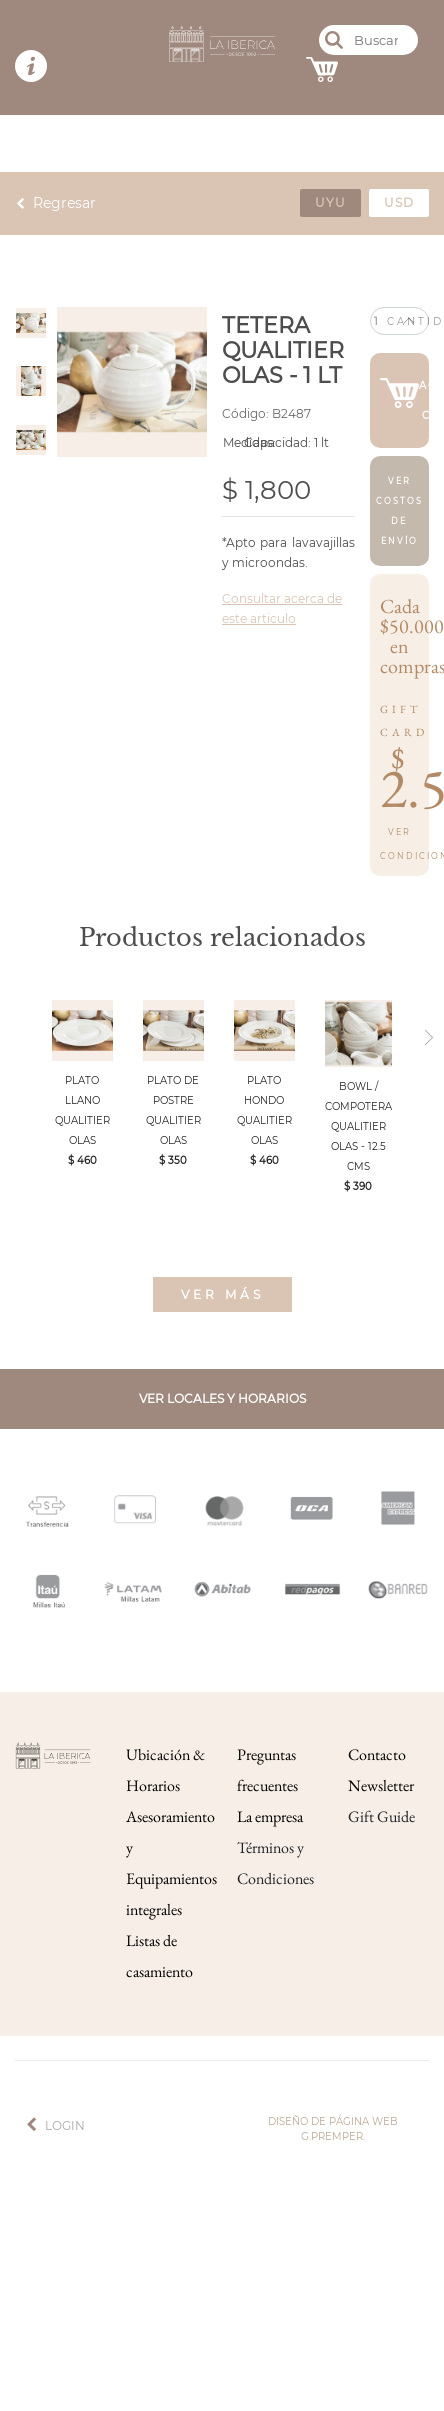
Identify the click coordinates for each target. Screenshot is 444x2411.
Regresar (64, 203)
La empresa (270, 1816)
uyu (330, 202)
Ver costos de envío (399, 511)
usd (399, 202)
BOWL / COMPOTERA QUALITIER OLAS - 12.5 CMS (358, 1126)
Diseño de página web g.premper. (333, 2129)
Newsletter (381, 1785)
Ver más (222, 1294)
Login (65, 2125)
